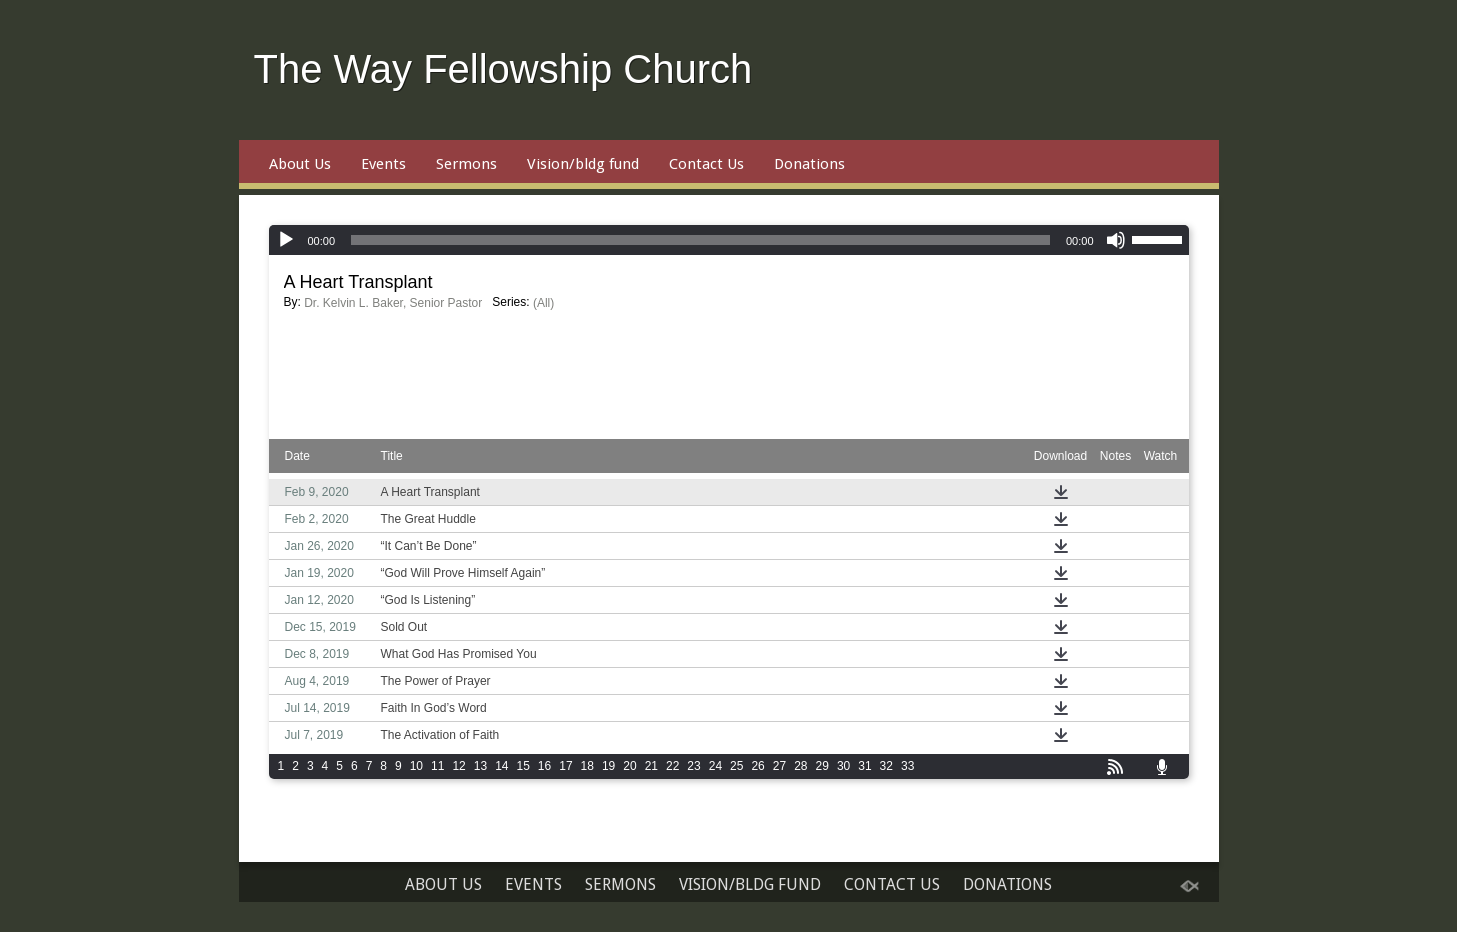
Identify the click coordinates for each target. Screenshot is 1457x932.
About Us (300, 164)
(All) (543, 303)
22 (672, 766)
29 (822, 766)
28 (800, 766)
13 (480, 766)
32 (886, 766)
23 (693, 766)
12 (458, 766)
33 (907, 766)
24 (715, 766)
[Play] (286, 240)
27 (779, 766)
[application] (729, 240)
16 (544, 766)
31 (864, 766)
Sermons (466, 164)
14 (501, 766)
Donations (809, 164)
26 (757, 766)
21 (651, 766)
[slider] (700, 240)
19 (608, 766)
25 (736, 766)
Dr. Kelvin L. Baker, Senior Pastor (393, 303)
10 (416, 766)
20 (629, 766)
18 (587, 766)
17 (565, 766)
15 (522, 766)
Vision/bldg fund (583, 164)
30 (843, 766)
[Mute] (1116, 240)
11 (437, 766)
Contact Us (706, 164)
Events (383, 164)
